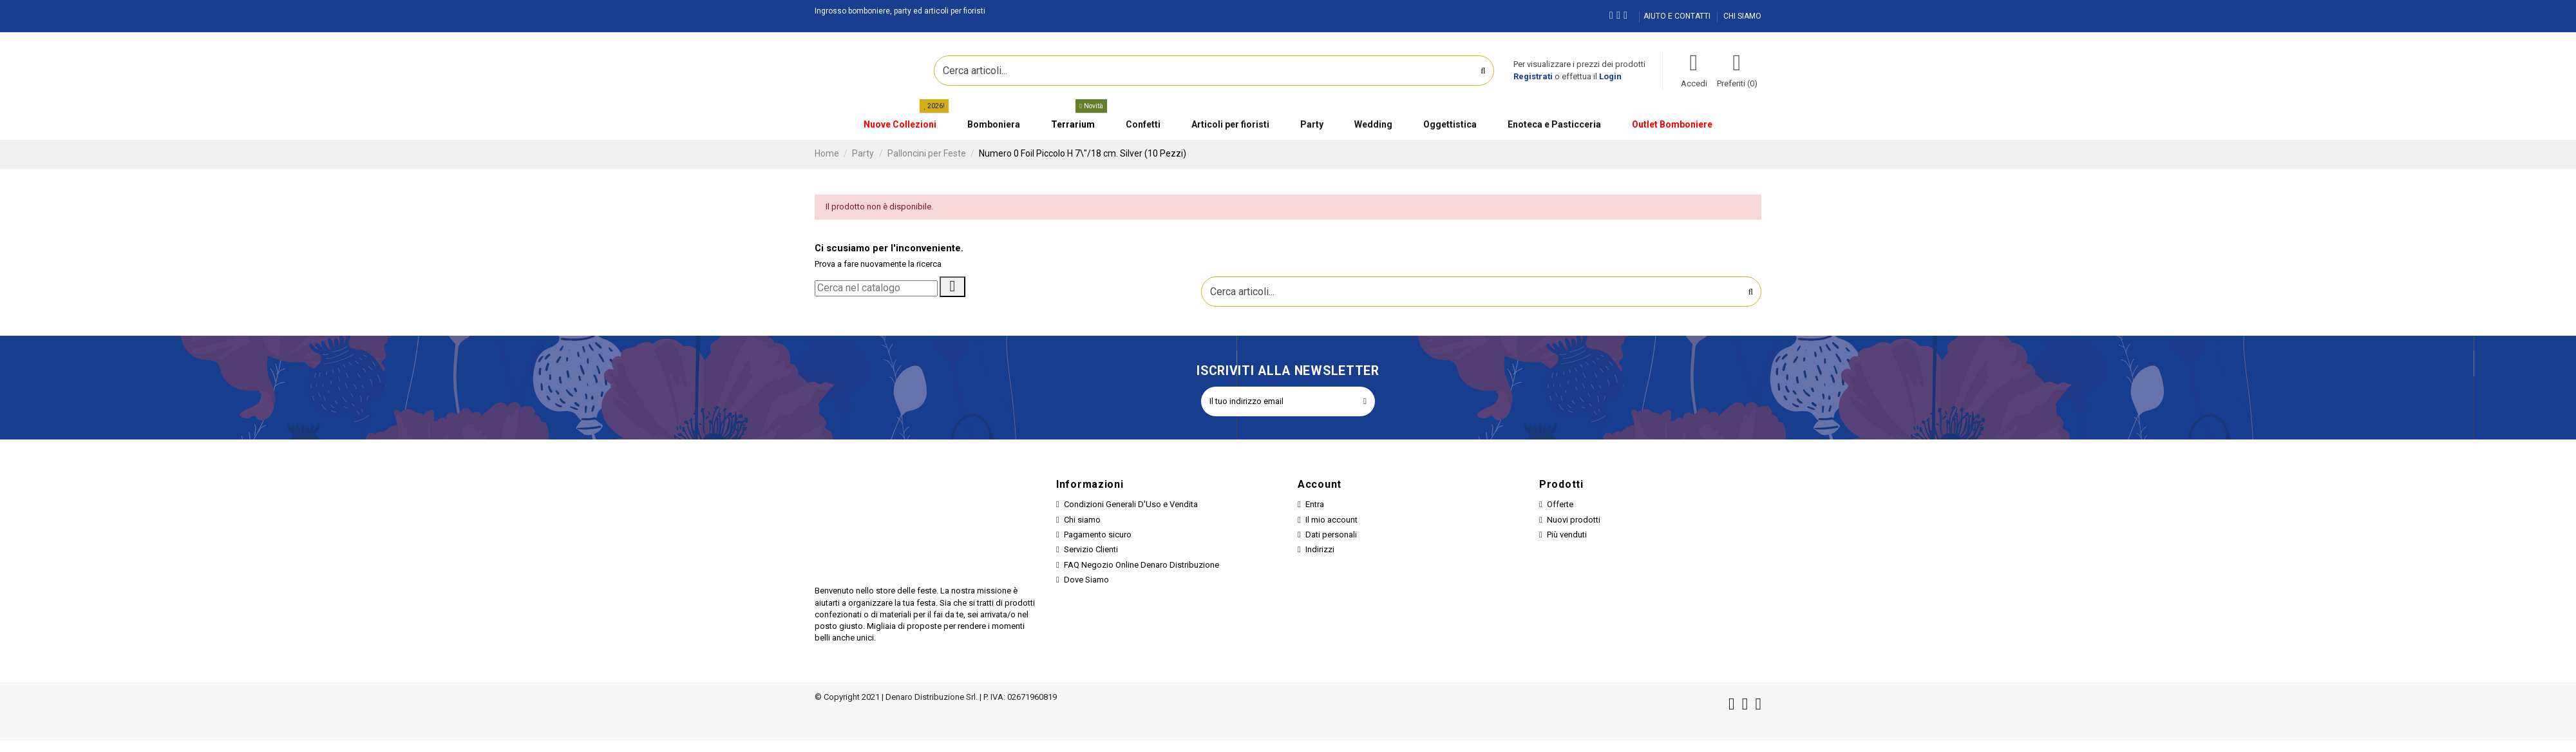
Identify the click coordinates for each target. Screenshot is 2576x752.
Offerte (1560, 504)
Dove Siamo (1086, 579)
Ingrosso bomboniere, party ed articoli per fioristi (900, 10)
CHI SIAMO (1742, 16)
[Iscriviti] (1365, 401)
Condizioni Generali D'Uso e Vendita (1131, 504)
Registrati (1533, 76)
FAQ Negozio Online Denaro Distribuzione (1141, 565)
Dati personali (1331, 534)
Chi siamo (1082, 520)
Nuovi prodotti (1573, 520)
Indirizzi (1319, 549)
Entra (1314, 504)
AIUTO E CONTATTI (1677, 16)
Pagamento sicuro (1098, 534)
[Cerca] (876, 288)
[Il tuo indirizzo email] (1278, 401)
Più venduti (1567, 534)
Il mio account (1331, 520)
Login (1610, 76)
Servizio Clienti (1091, 549)
